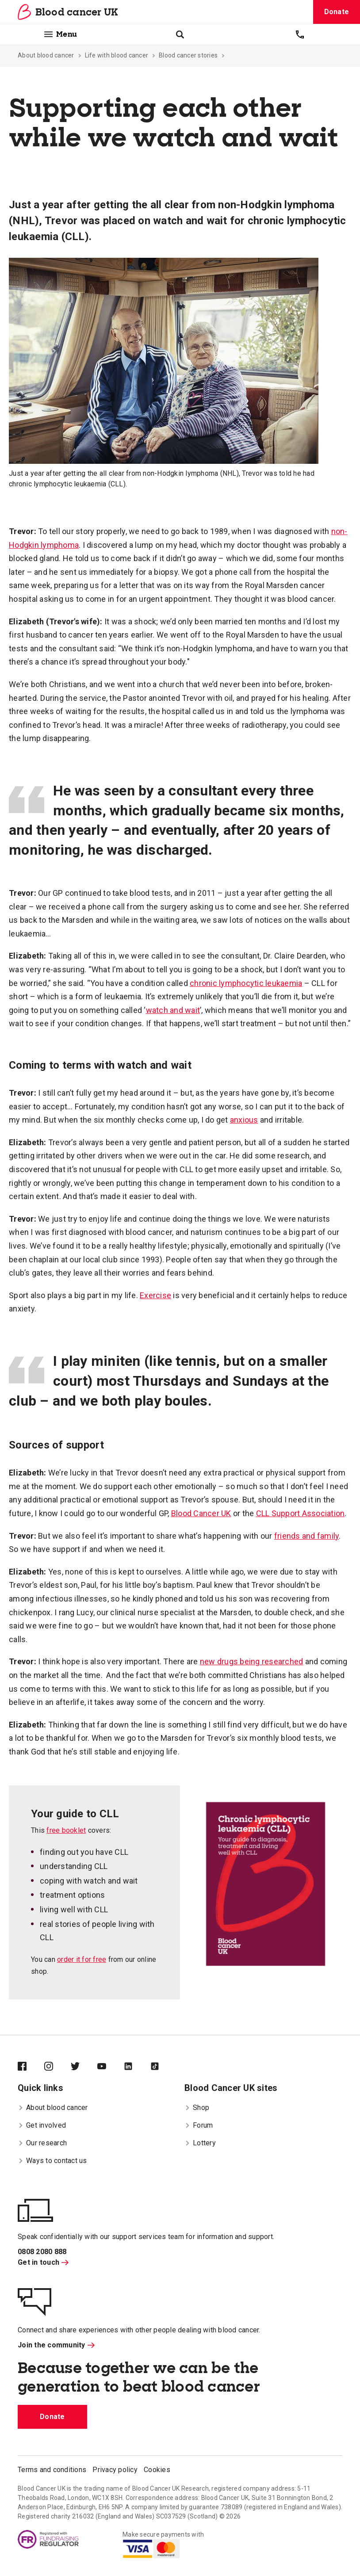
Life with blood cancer (117, 55)
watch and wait (173, 1010)
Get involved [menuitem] (42, 2125)
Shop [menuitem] (196, 2107)
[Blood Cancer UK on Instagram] (57, 2067)
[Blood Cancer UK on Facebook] (31, 2067)
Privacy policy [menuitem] (115, 2469)
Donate (336, 12)
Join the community (56, 2345)
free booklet (66, 1830)
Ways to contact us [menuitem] (52, 2160)
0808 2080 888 (42, 2251)
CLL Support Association (300, 1513)
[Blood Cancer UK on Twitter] (84, 2067)
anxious (244, 1119)
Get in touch (43, 2262)
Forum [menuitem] (198, 2125)
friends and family (306, 1535)
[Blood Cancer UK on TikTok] (163, 2067)
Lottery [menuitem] (200, 2143)
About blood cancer (46, 55)
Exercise (155, 1295)
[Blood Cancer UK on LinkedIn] (137, 2067)
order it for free (81, 1959)
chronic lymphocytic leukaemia (246, 983)
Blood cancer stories (188, 55)
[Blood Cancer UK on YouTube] (110, 2067)
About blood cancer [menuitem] (53, 2107)
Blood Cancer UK (201, 1513)
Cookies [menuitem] (157, 2469)
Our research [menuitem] (42, 2143)
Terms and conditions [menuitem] (52, 2469)
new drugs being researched (251, 1661)
